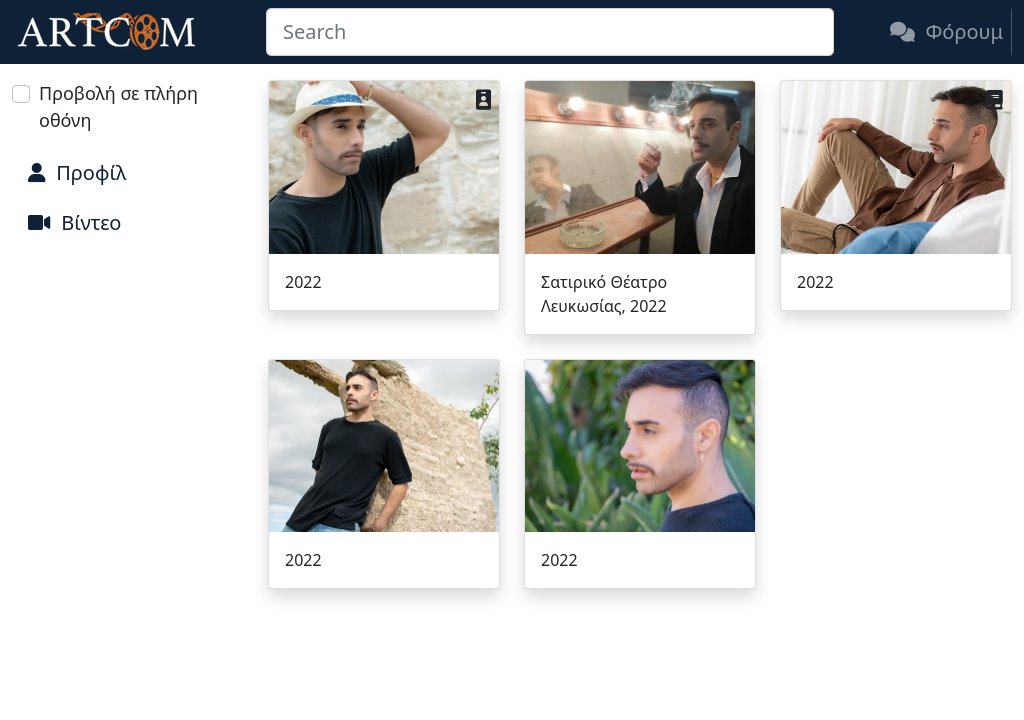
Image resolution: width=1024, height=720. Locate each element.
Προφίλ (77, 172)
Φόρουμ (946, 31)
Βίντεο (74, 222)
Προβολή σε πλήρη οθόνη (118, 106)
